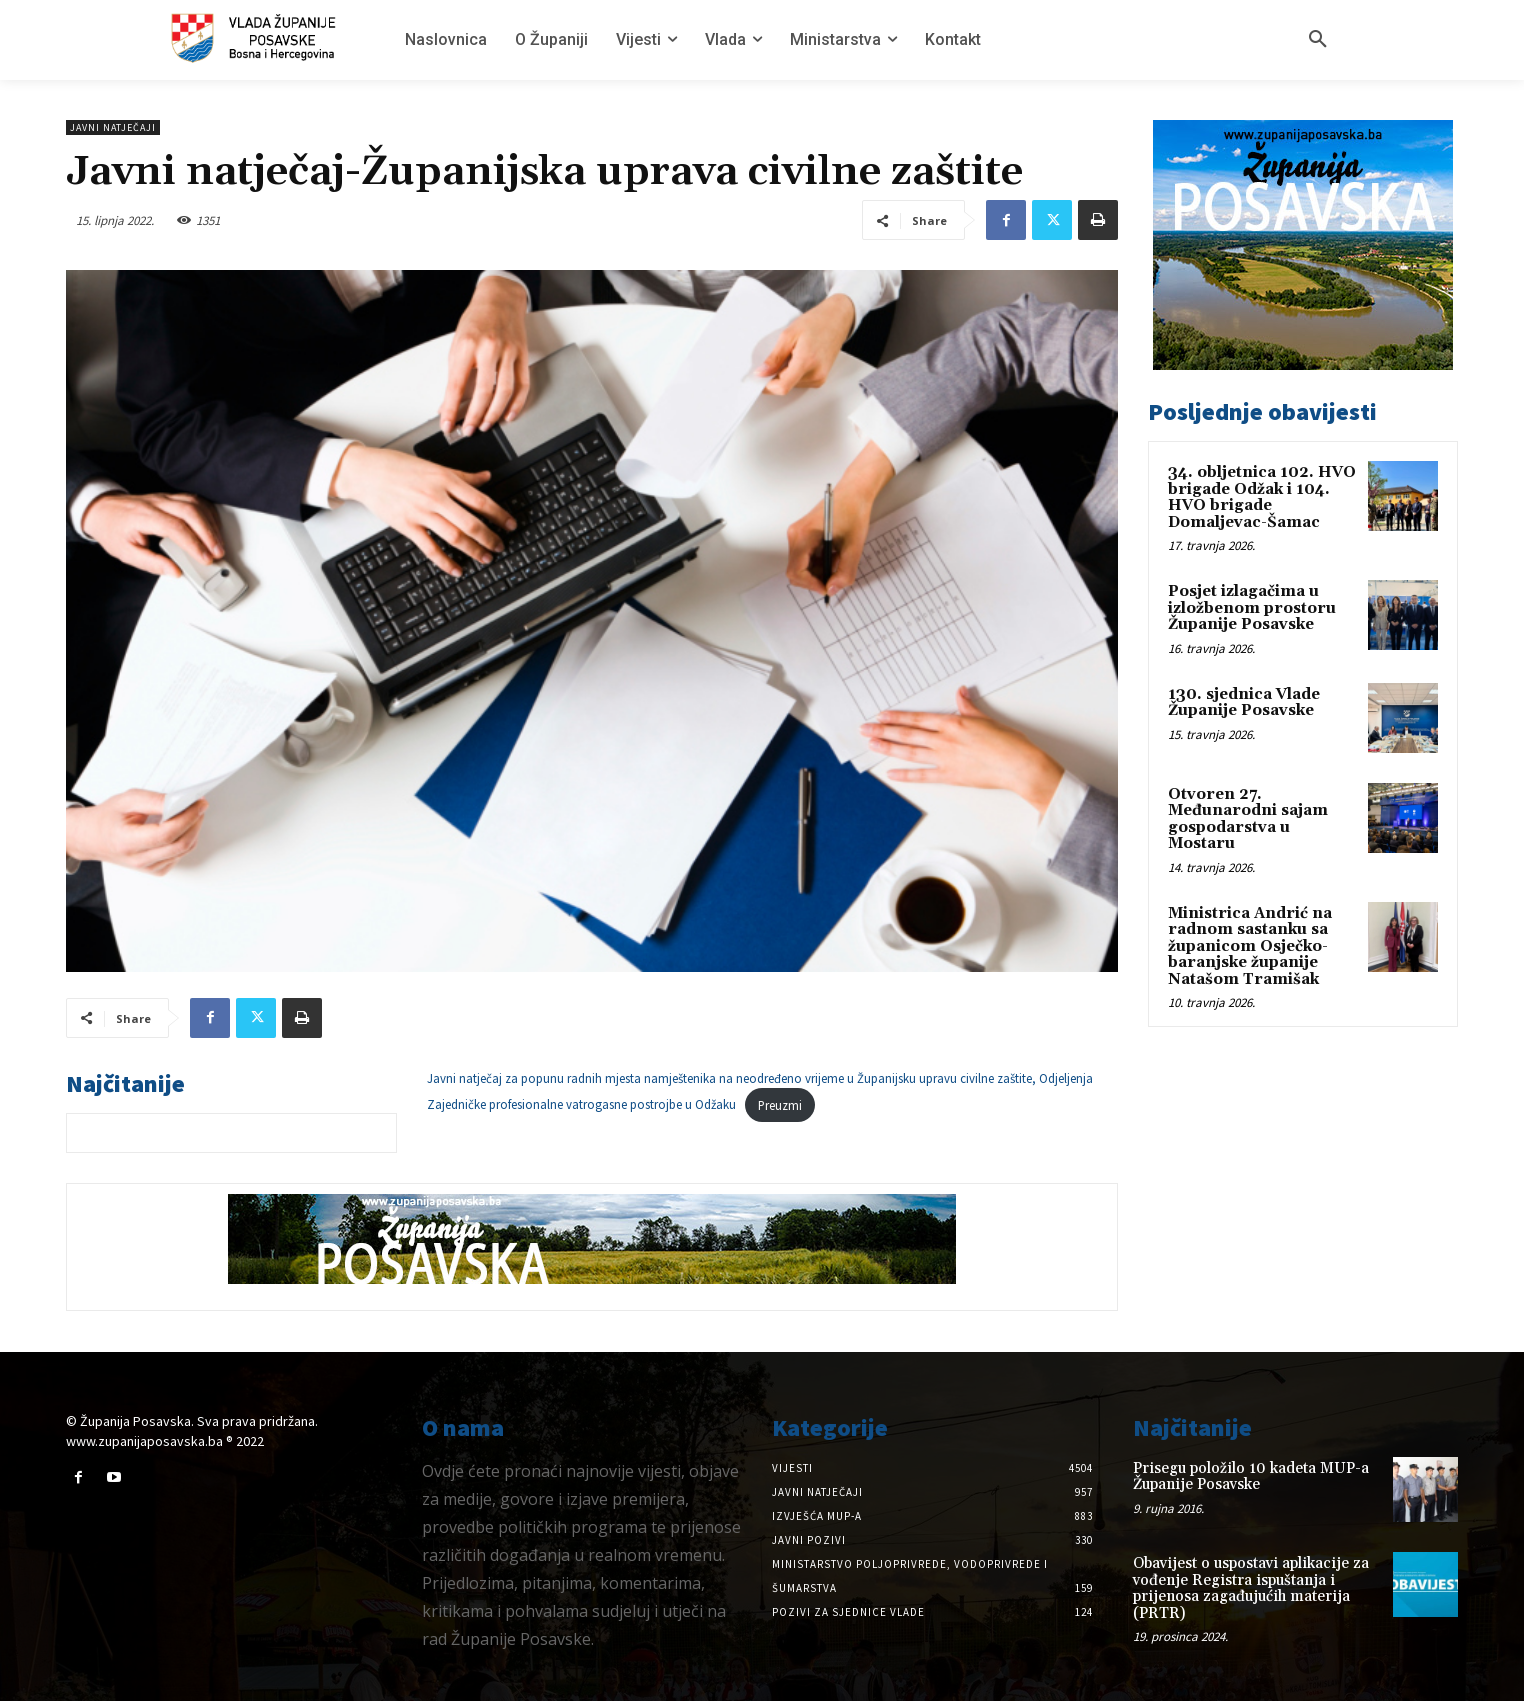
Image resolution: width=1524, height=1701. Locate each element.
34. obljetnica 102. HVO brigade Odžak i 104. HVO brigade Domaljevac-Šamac (1262, 497)
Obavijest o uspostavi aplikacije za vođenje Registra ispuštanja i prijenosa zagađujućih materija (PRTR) (1251, 1588)
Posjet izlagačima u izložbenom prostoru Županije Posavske (1252, 608)
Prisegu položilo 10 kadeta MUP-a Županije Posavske (1251, 1477)
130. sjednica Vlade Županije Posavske (1244, 703)
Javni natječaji (113, 127)
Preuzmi (780, 1105)
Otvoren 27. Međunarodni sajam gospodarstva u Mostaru (1248, 819)
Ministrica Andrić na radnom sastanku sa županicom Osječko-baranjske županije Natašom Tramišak (1250, 946)
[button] (1318, 40)
